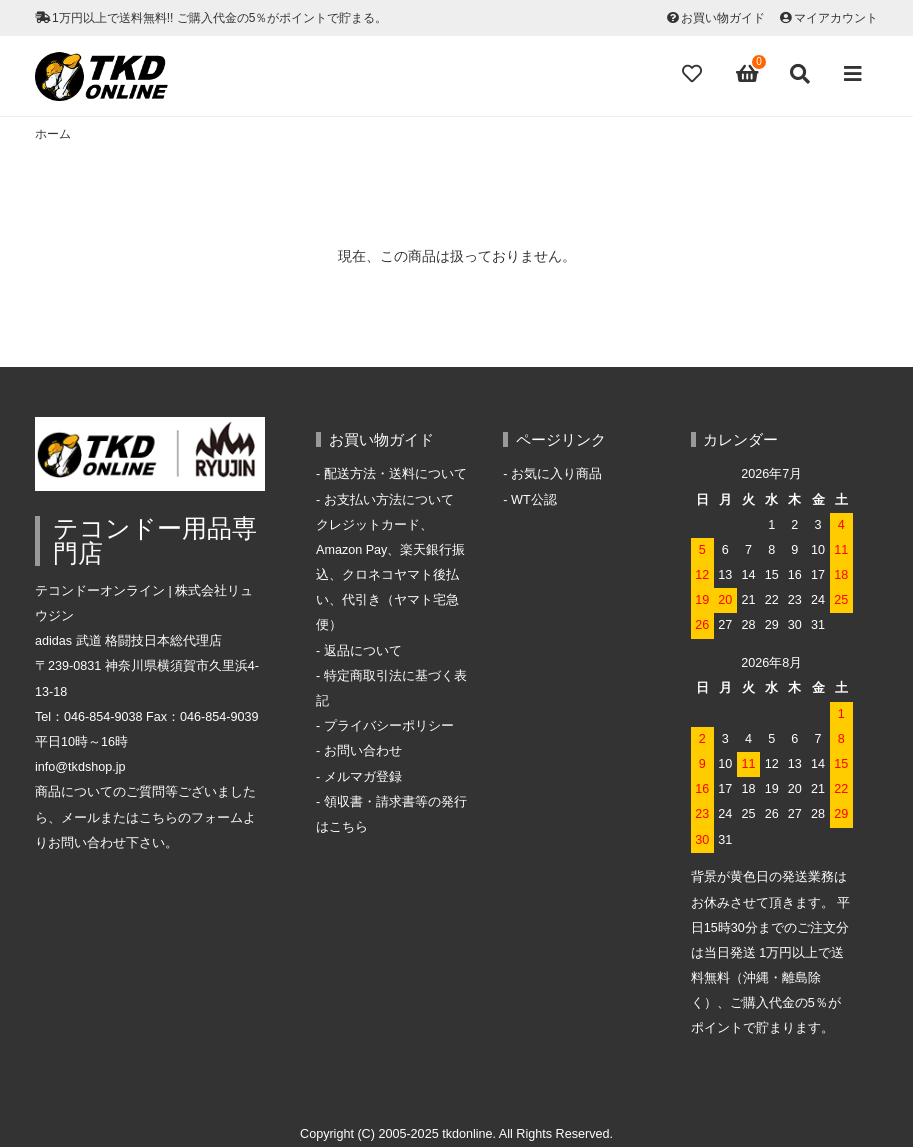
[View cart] (748, 74)
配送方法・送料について (395, 474)
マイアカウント (836, 18)
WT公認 (534, 500)
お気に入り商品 (556, 474)
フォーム (217, 818)
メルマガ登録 (363, 777)
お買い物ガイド (723, 18)
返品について (363, 651)
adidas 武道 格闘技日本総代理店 (128, 641)
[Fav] (694, 74)
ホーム (53, 134)
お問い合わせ (363, 751)
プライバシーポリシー (389, 726)
